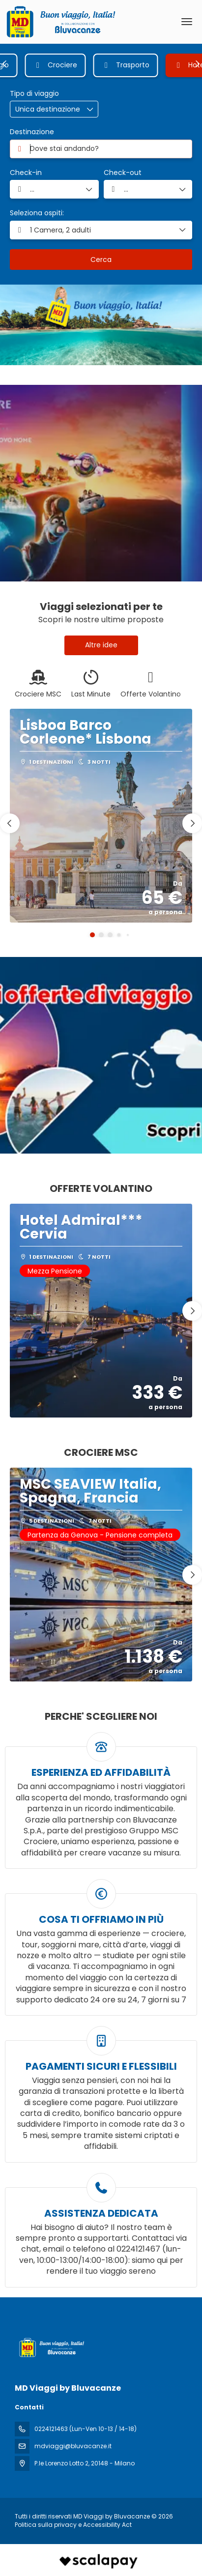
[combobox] (101, 149)
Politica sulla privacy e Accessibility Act (73, 2524)
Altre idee (101, 645)
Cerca (101, 259)
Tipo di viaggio (34, 93)
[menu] (186, 21)
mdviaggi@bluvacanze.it (73, 2446)
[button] (5, 64)
